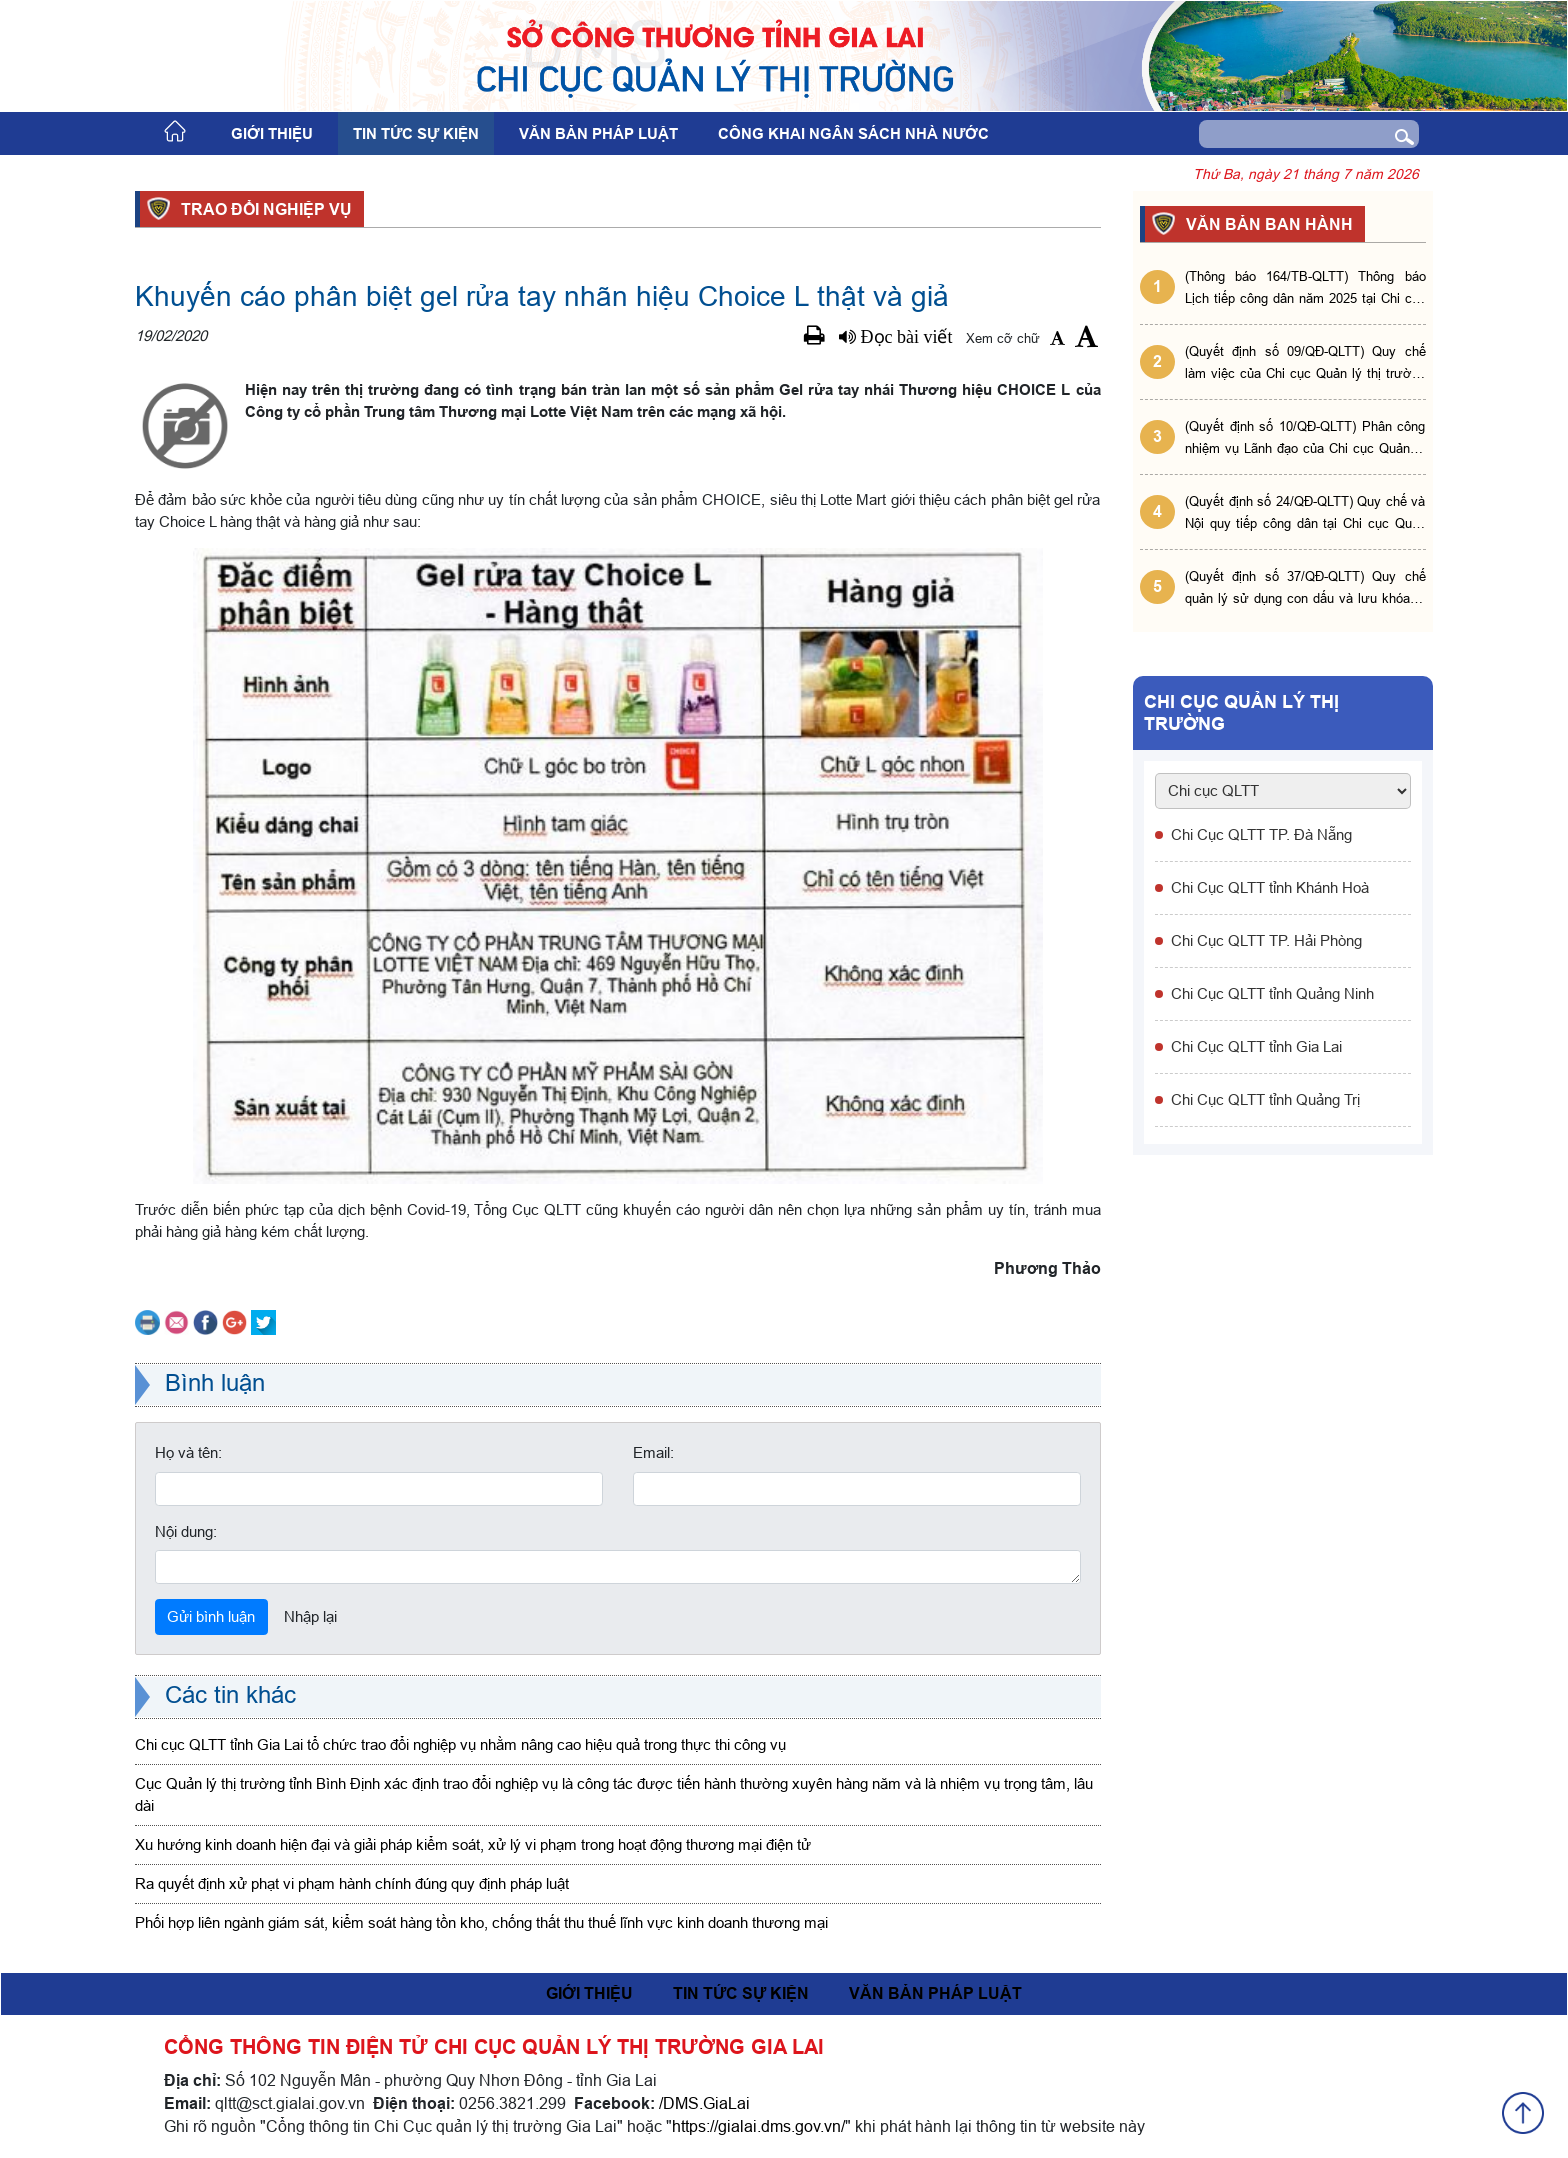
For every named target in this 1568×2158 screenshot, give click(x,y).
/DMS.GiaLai (704, 2103)
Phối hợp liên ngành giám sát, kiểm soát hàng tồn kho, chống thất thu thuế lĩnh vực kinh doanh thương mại (481, 1922)
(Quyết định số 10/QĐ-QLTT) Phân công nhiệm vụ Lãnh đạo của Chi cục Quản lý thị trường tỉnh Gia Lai (1305, 438)
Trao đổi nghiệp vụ (263, 209)
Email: (653, 1452)
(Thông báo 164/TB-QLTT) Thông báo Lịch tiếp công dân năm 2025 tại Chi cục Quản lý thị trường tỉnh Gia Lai (1305, 288)
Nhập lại (310, 1616)
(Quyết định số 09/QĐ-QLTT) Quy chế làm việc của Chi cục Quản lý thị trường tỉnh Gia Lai (1305, 363)
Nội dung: (186, 1531)
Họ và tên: (188, 1452)
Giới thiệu (272, 134)
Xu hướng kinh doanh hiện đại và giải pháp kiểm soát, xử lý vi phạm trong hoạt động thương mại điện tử (473, 1844)
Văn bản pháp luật (598, 134)
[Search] (1279, 134)
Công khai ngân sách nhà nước (853, 134)
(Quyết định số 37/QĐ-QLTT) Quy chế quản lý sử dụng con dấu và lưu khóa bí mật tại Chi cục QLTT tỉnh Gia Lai (1305, 588)
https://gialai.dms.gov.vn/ (758, 2126)
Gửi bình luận (211, 1616)
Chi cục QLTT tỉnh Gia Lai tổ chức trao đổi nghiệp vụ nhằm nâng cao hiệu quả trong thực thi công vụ (460, 1744)
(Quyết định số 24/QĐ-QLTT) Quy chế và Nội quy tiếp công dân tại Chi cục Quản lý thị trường (1305, 513)
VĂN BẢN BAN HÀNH (1266, 224)
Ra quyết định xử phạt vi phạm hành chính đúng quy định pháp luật (352, 1883)
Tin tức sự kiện (416, 134)
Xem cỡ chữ (1003, 338)
